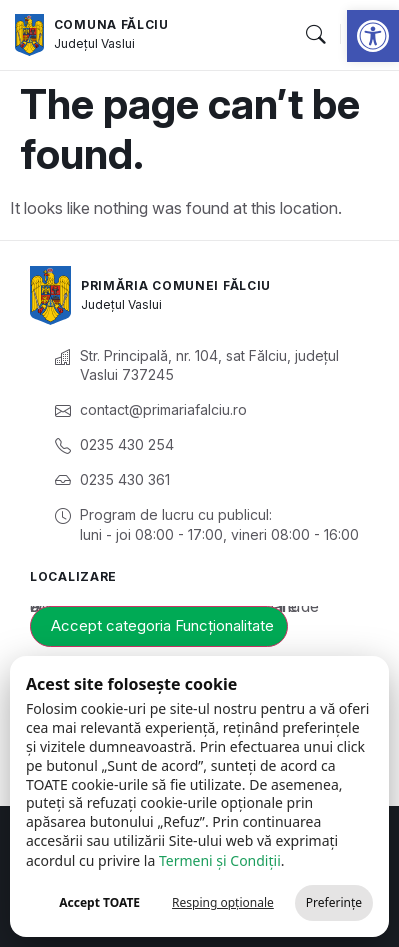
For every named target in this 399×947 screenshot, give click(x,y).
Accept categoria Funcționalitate (162, 625)
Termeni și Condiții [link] (220, 860)
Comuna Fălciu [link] (111, 24)
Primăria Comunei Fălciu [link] (176, 285)
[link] (373, 36)
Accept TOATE (99, 902)
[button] (315, 35)
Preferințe (334, 902)
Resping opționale (223, 902)
